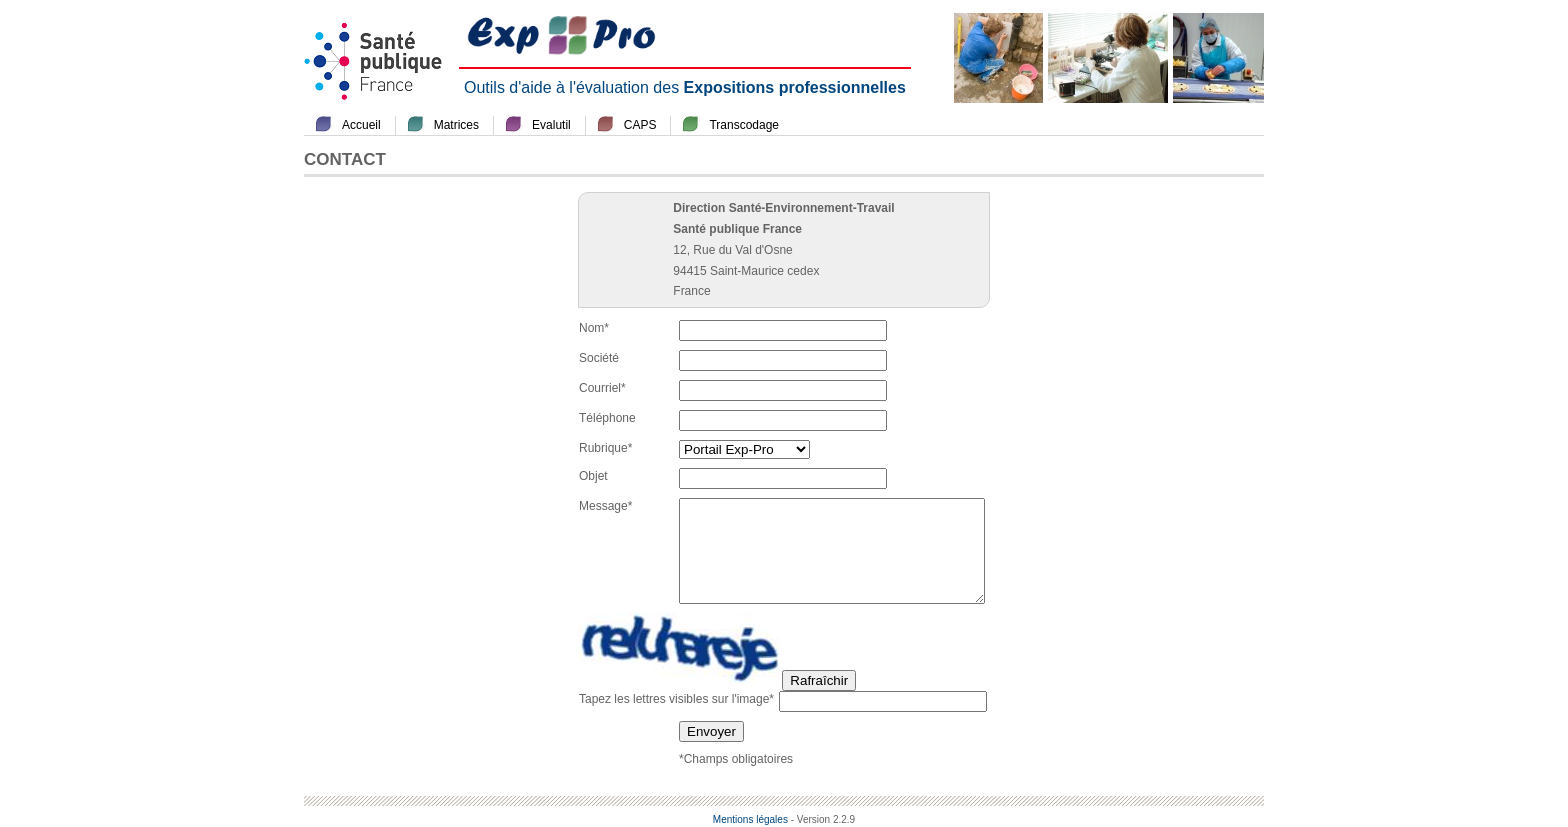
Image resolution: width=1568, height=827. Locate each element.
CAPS (640, 125)
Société (599, 358)
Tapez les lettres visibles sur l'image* (676, 699)
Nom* (594, 328)
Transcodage (744, 125)
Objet (593, 476)
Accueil (361, 125)
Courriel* (602, 388)
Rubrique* (605, 448)
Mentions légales (750, 819)
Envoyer (711, 731)
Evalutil (551, 125)
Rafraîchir (819, 680)
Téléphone (607, 418)
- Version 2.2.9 (823, 819)
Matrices (456, 125)
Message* (605, 506)
